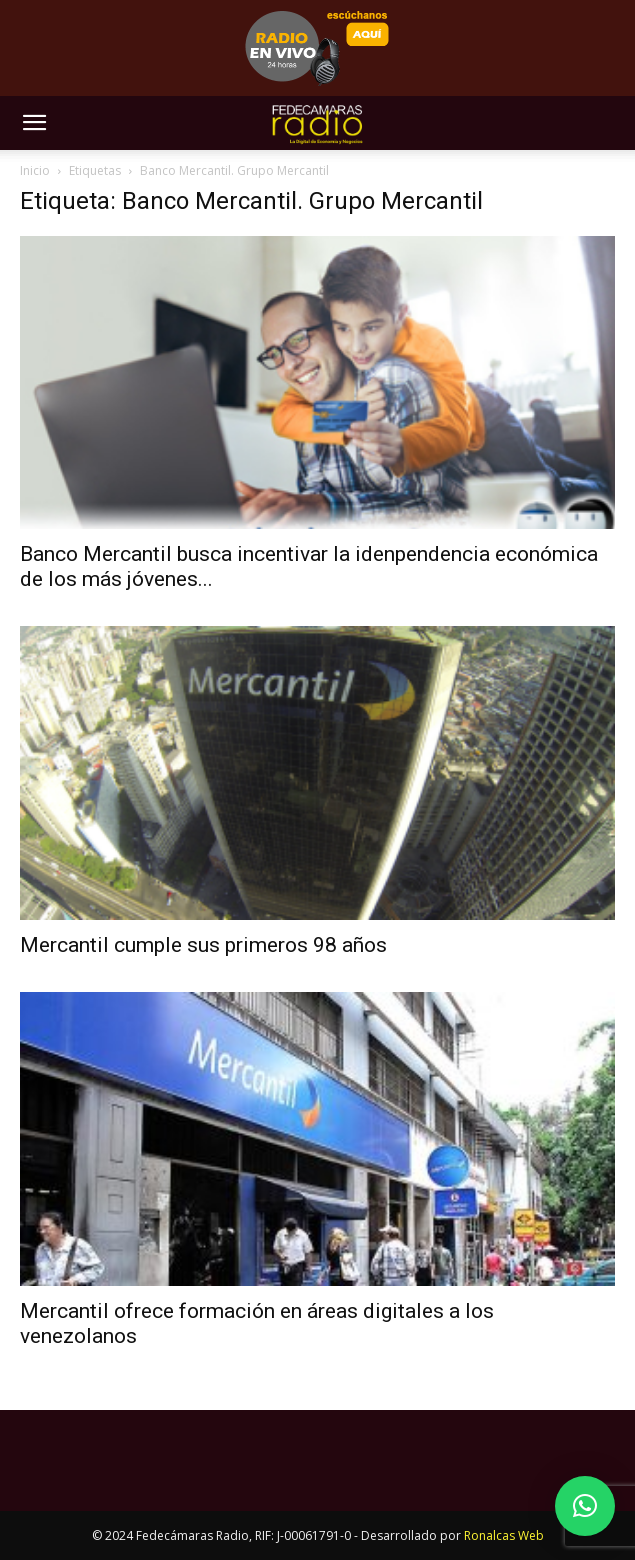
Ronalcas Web (504, 1535)
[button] (34, 123)
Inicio (35, 170)
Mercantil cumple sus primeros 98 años (203, 945)
